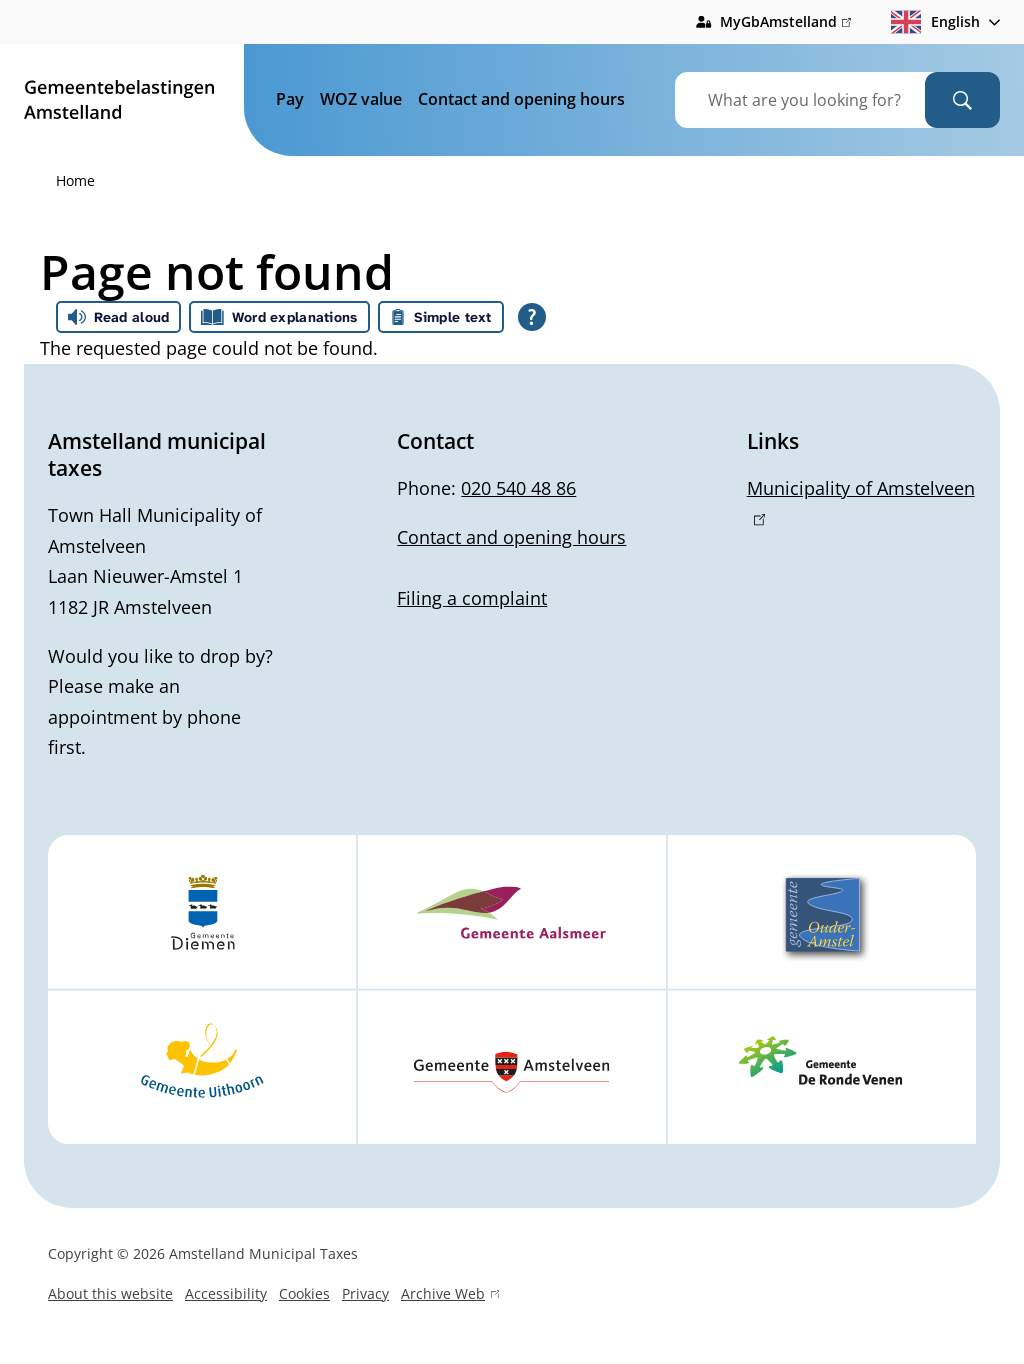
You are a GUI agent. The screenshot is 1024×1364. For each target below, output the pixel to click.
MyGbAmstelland (785, 22)
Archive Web (450, 1296)
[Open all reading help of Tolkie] (532, 317)
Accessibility (226, 1293)
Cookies (304, 1293)
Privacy (365, 1293)
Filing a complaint (472, 598)
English (935, 22)
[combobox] (825, 100)
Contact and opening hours (521, 99)
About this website (110, 1293)
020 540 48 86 (518, 488)
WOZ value (361, 99)
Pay (290, 99)
